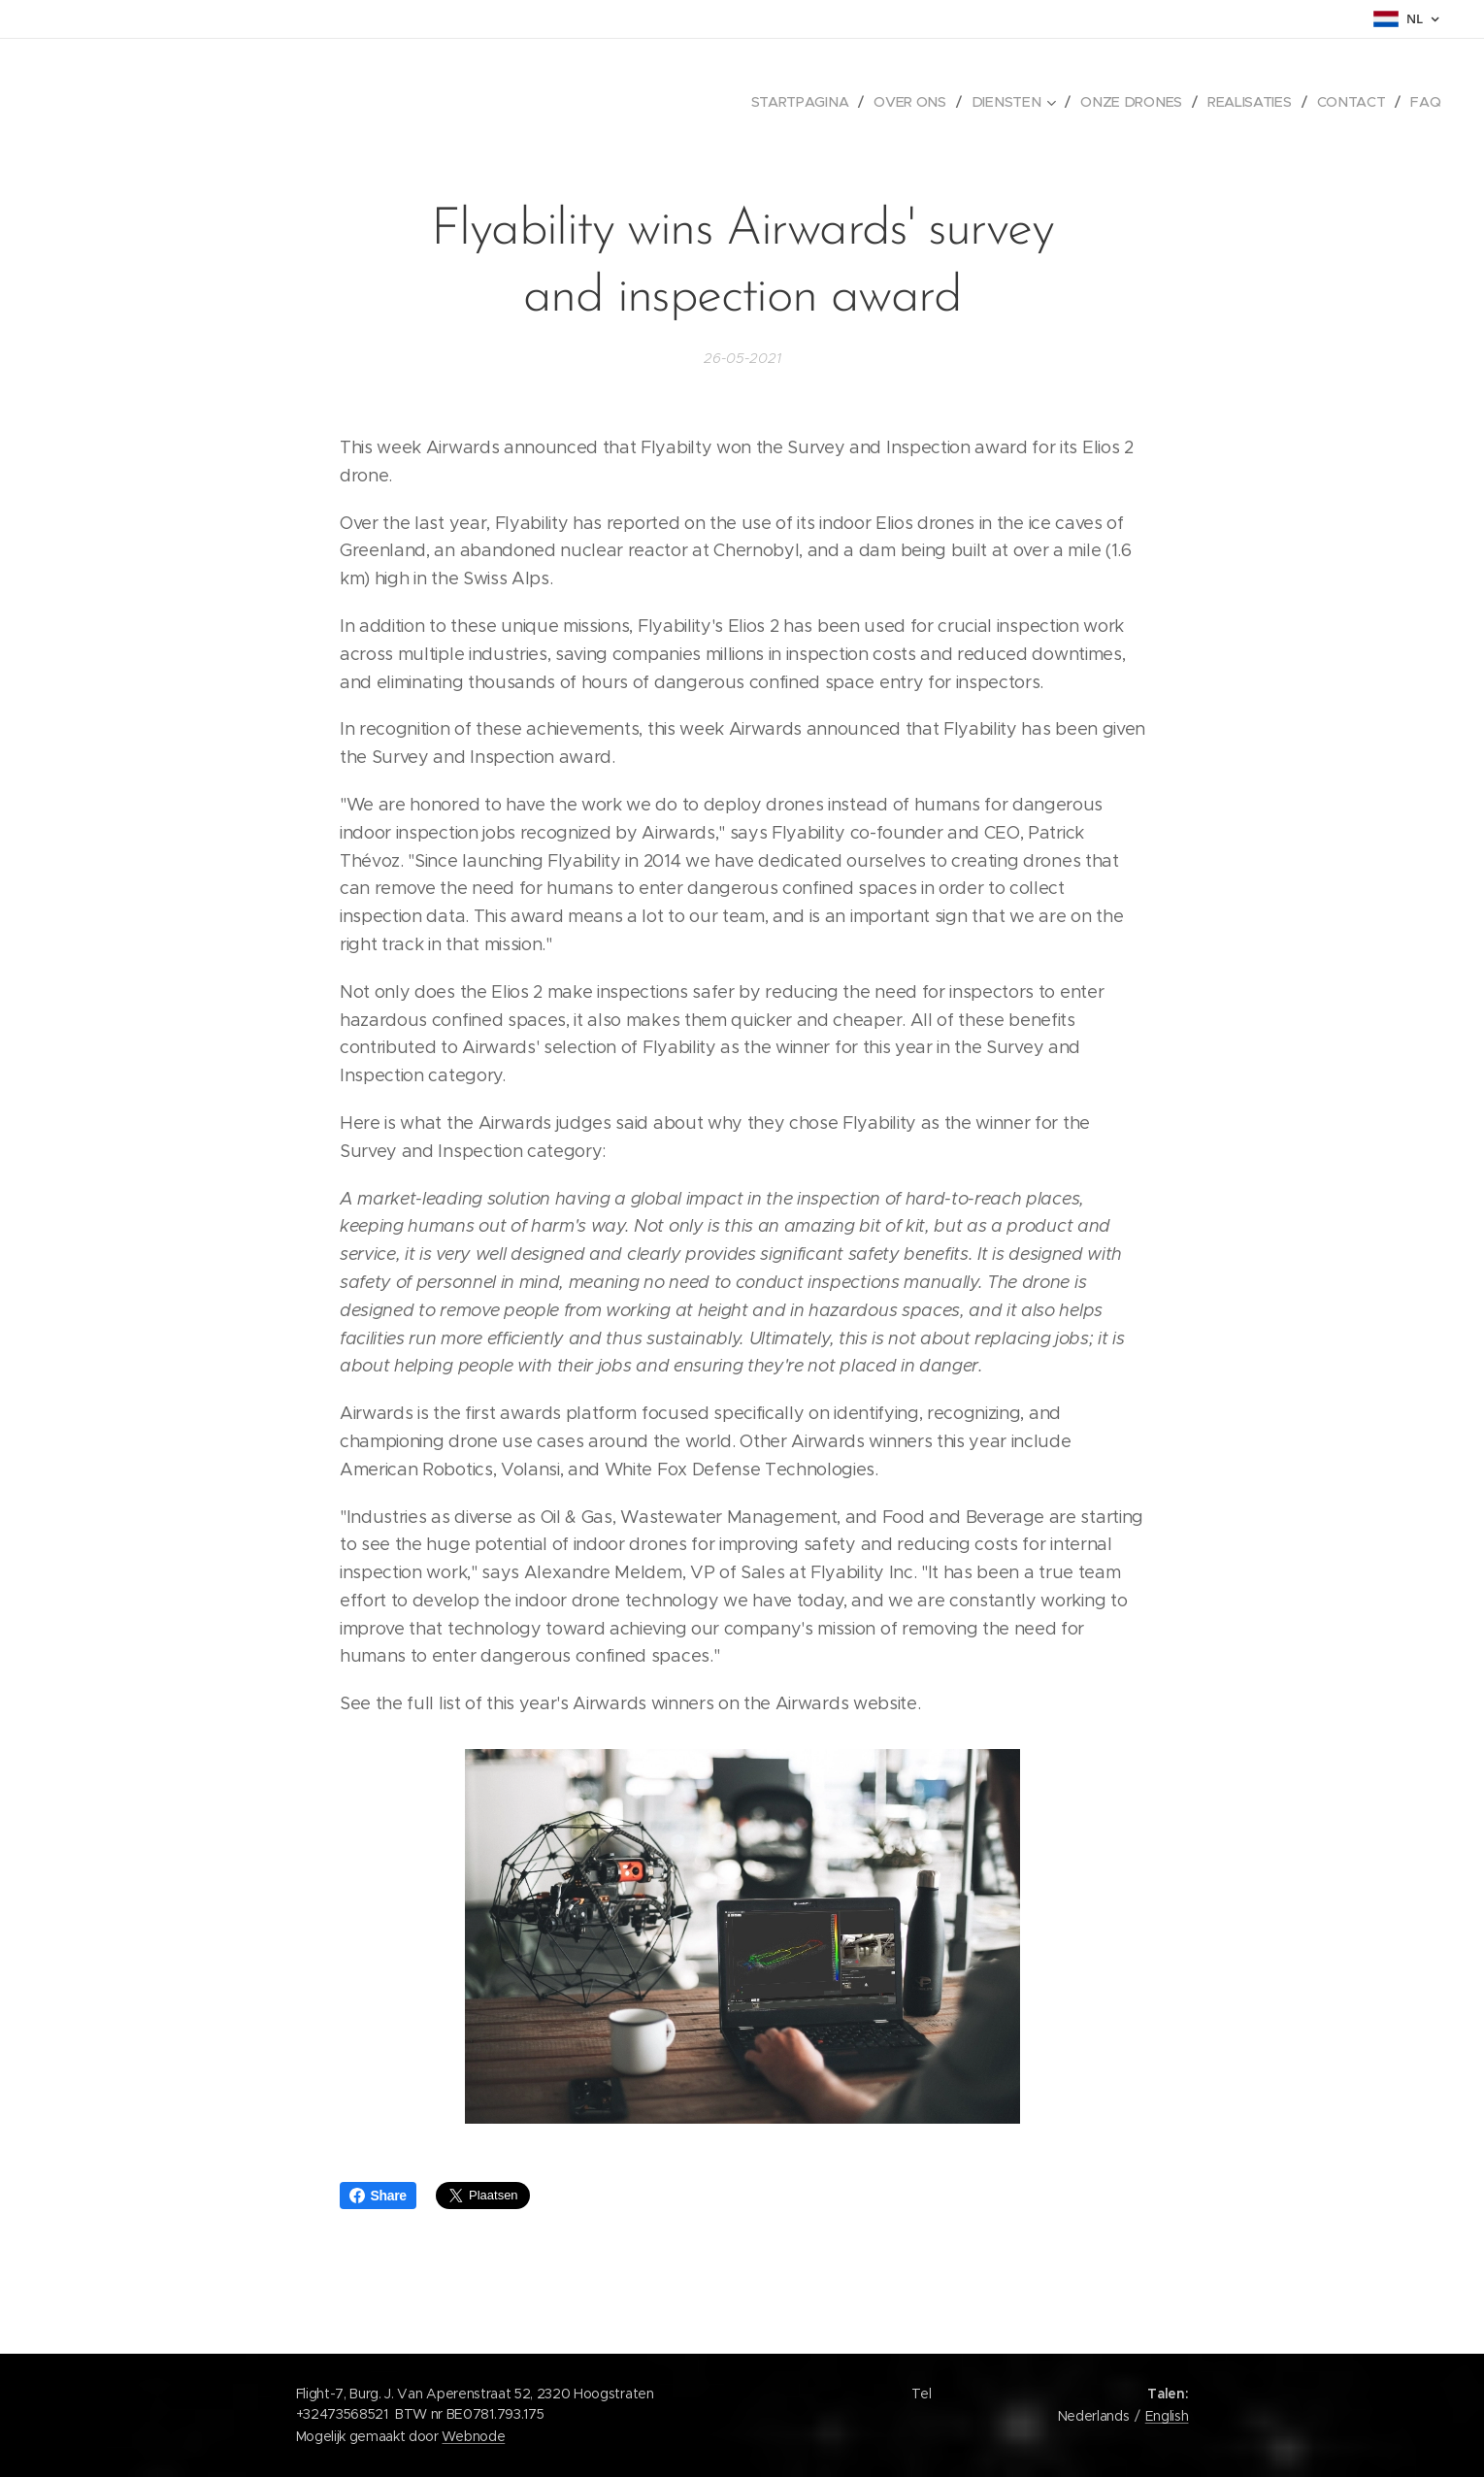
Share (378, 2195)
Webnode (473, 2436)
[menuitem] (808, 102)
